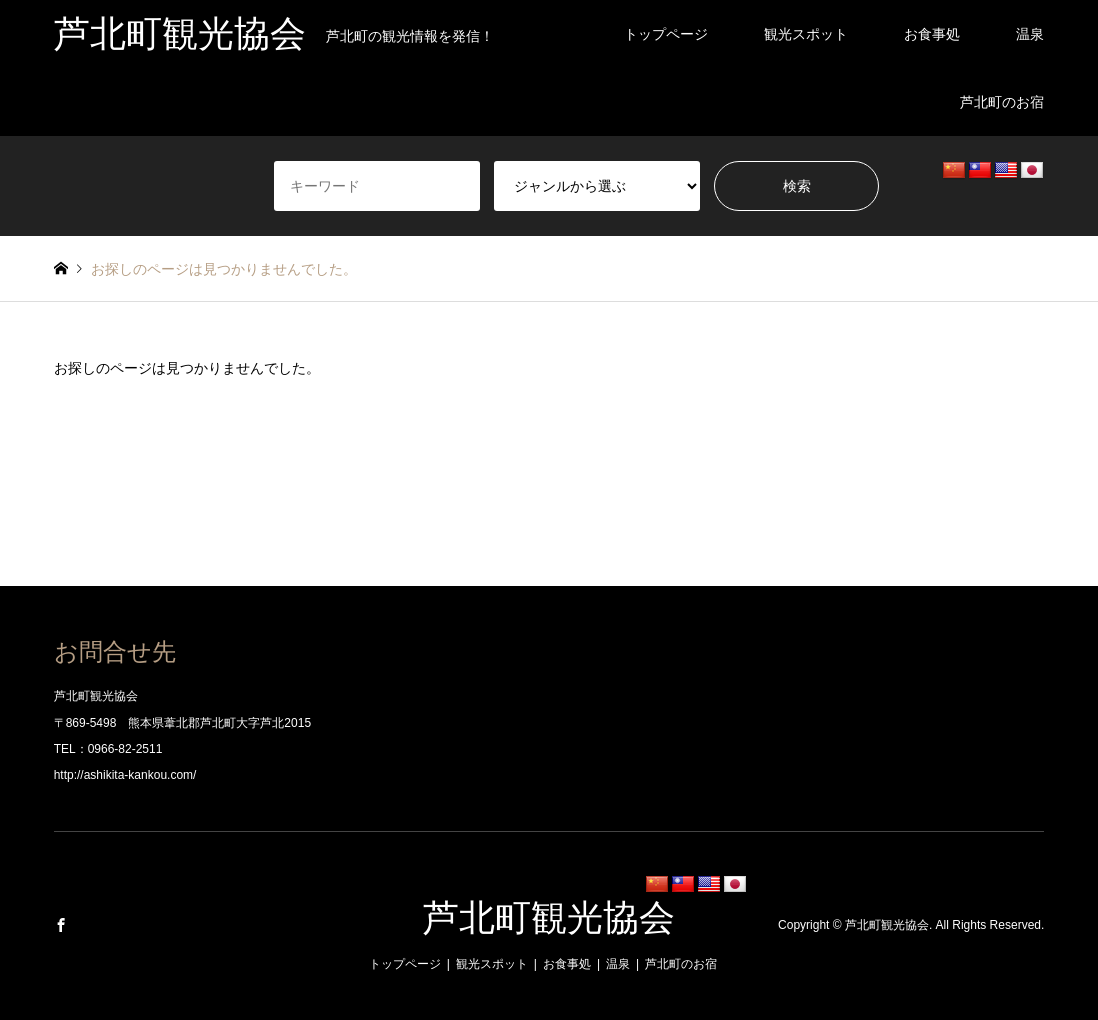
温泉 (1030, 34)
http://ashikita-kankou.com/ (125, 775)
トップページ (666, 34)
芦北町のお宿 (1002, 102)
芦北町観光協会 (549, 918)
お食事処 (932, 34)
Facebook (61, 925)
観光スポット (806, 34)
